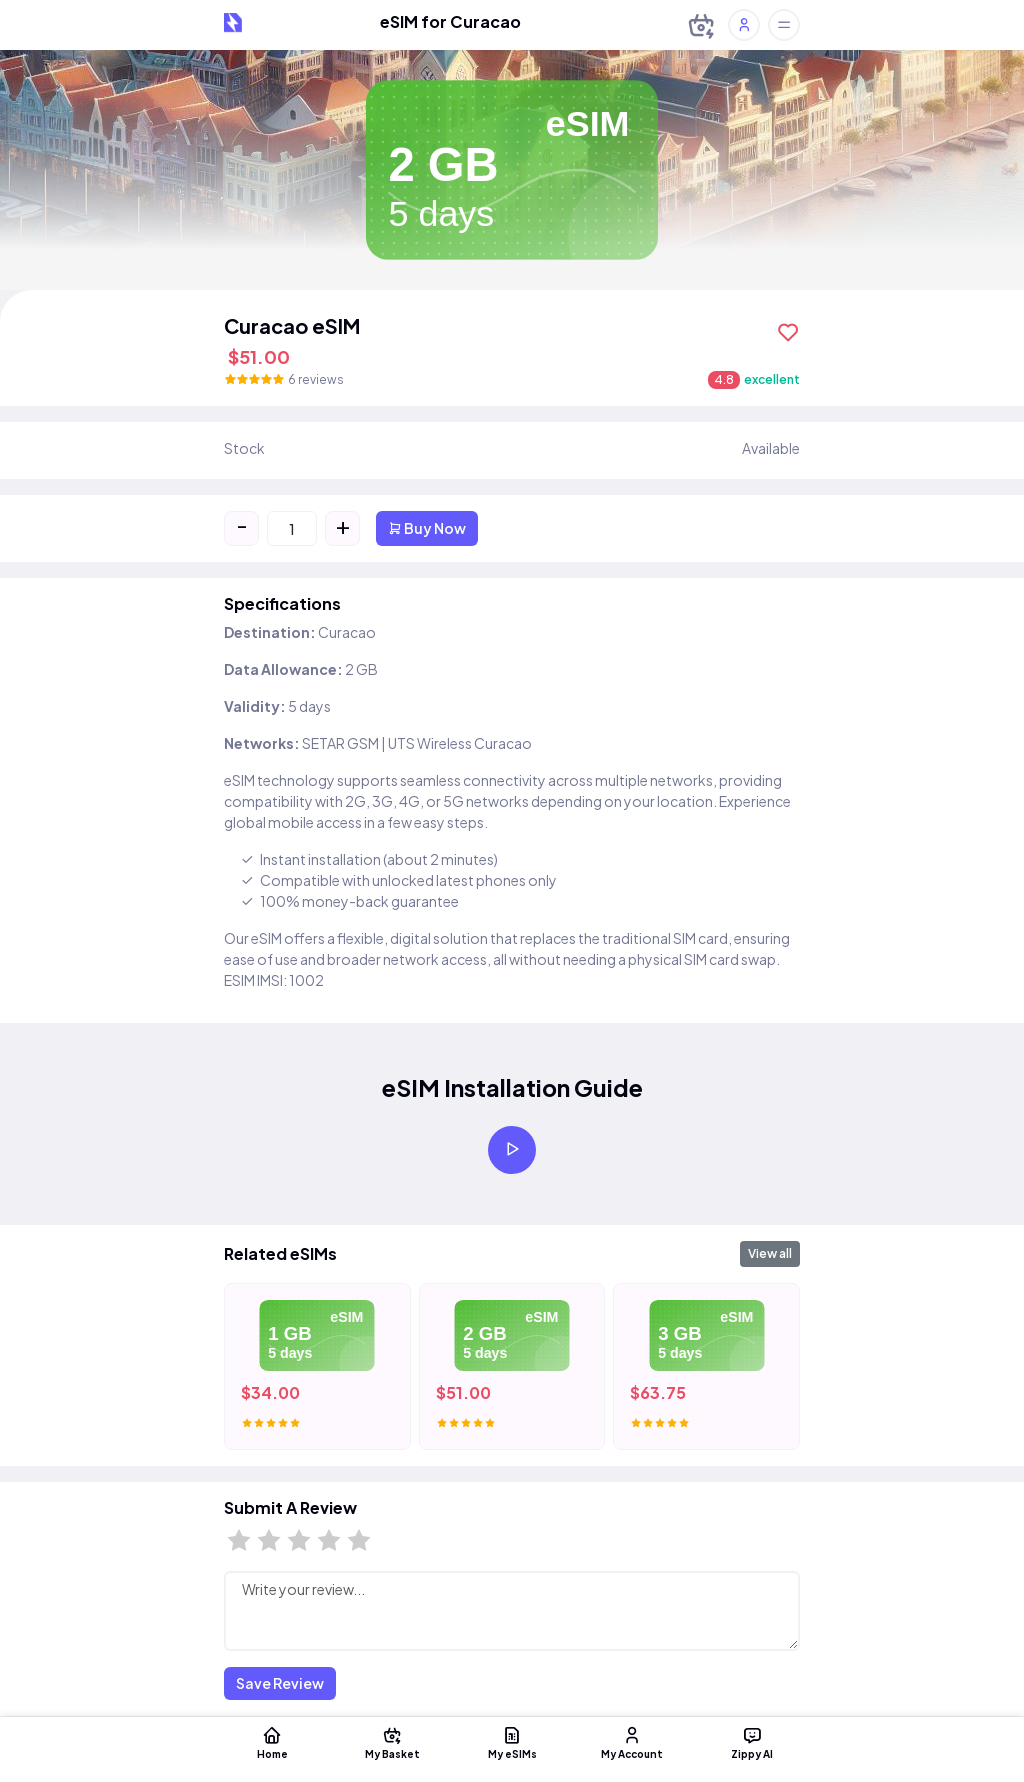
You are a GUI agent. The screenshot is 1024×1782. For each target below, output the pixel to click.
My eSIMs (512, 1742)
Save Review (280, 1683)
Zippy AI (752, 1742)
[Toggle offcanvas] (784, 25)
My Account (632, 1742)
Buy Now (427, 528)
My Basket (392, 1742)
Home (272, 1742)
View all (770, 1253)
